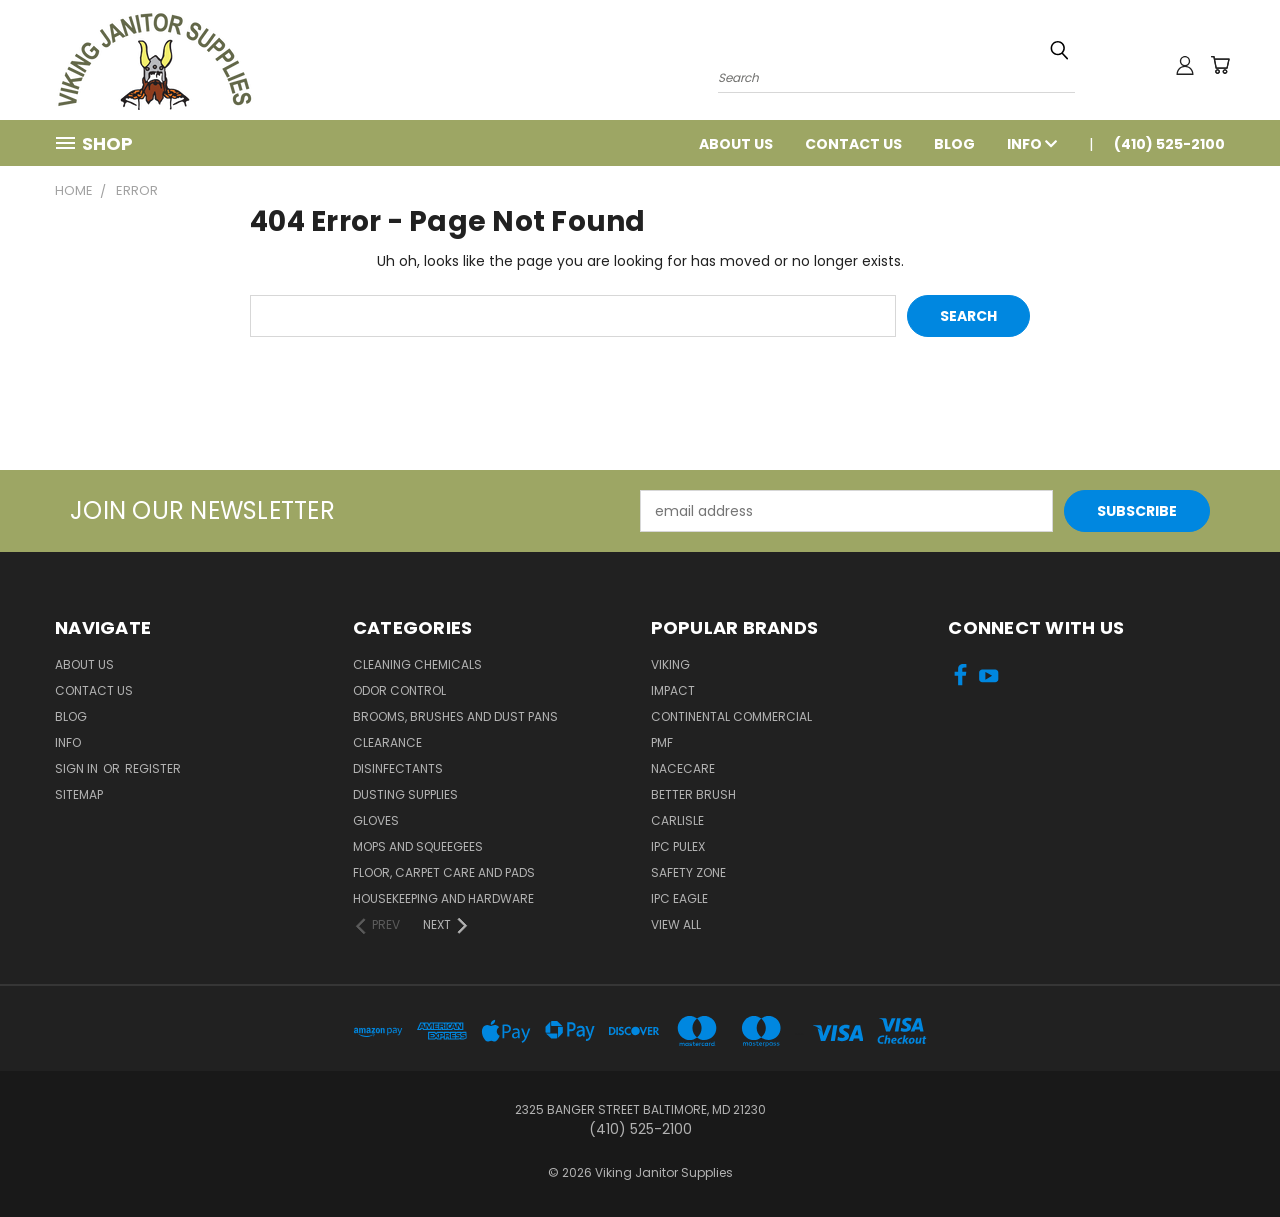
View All (676, 924)
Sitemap (79, 794)
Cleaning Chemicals (417, 664)
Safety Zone (688, 872)
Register (153, 768)
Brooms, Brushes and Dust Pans (455, 716)
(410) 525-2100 (1169, 144)
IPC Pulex (678, 846)
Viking (670, 664)
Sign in (78, 768)
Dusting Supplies (405, 794)
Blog (954, 144)
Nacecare (683, 768)
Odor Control (399, 690)
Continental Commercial (731, 716)
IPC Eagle (679, 898)
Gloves (376, 820)
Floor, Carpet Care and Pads (444, 872)
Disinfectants (398, 768)
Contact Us (853, 144)
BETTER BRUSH (693, 794)
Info (1032, 144)
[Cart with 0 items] (1220, 65)
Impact (673, 690)
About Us (736, 144)
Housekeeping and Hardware (443, 898)
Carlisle (677, 820)
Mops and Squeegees (418, 846)
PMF (662, 742)
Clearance (387, 742)
